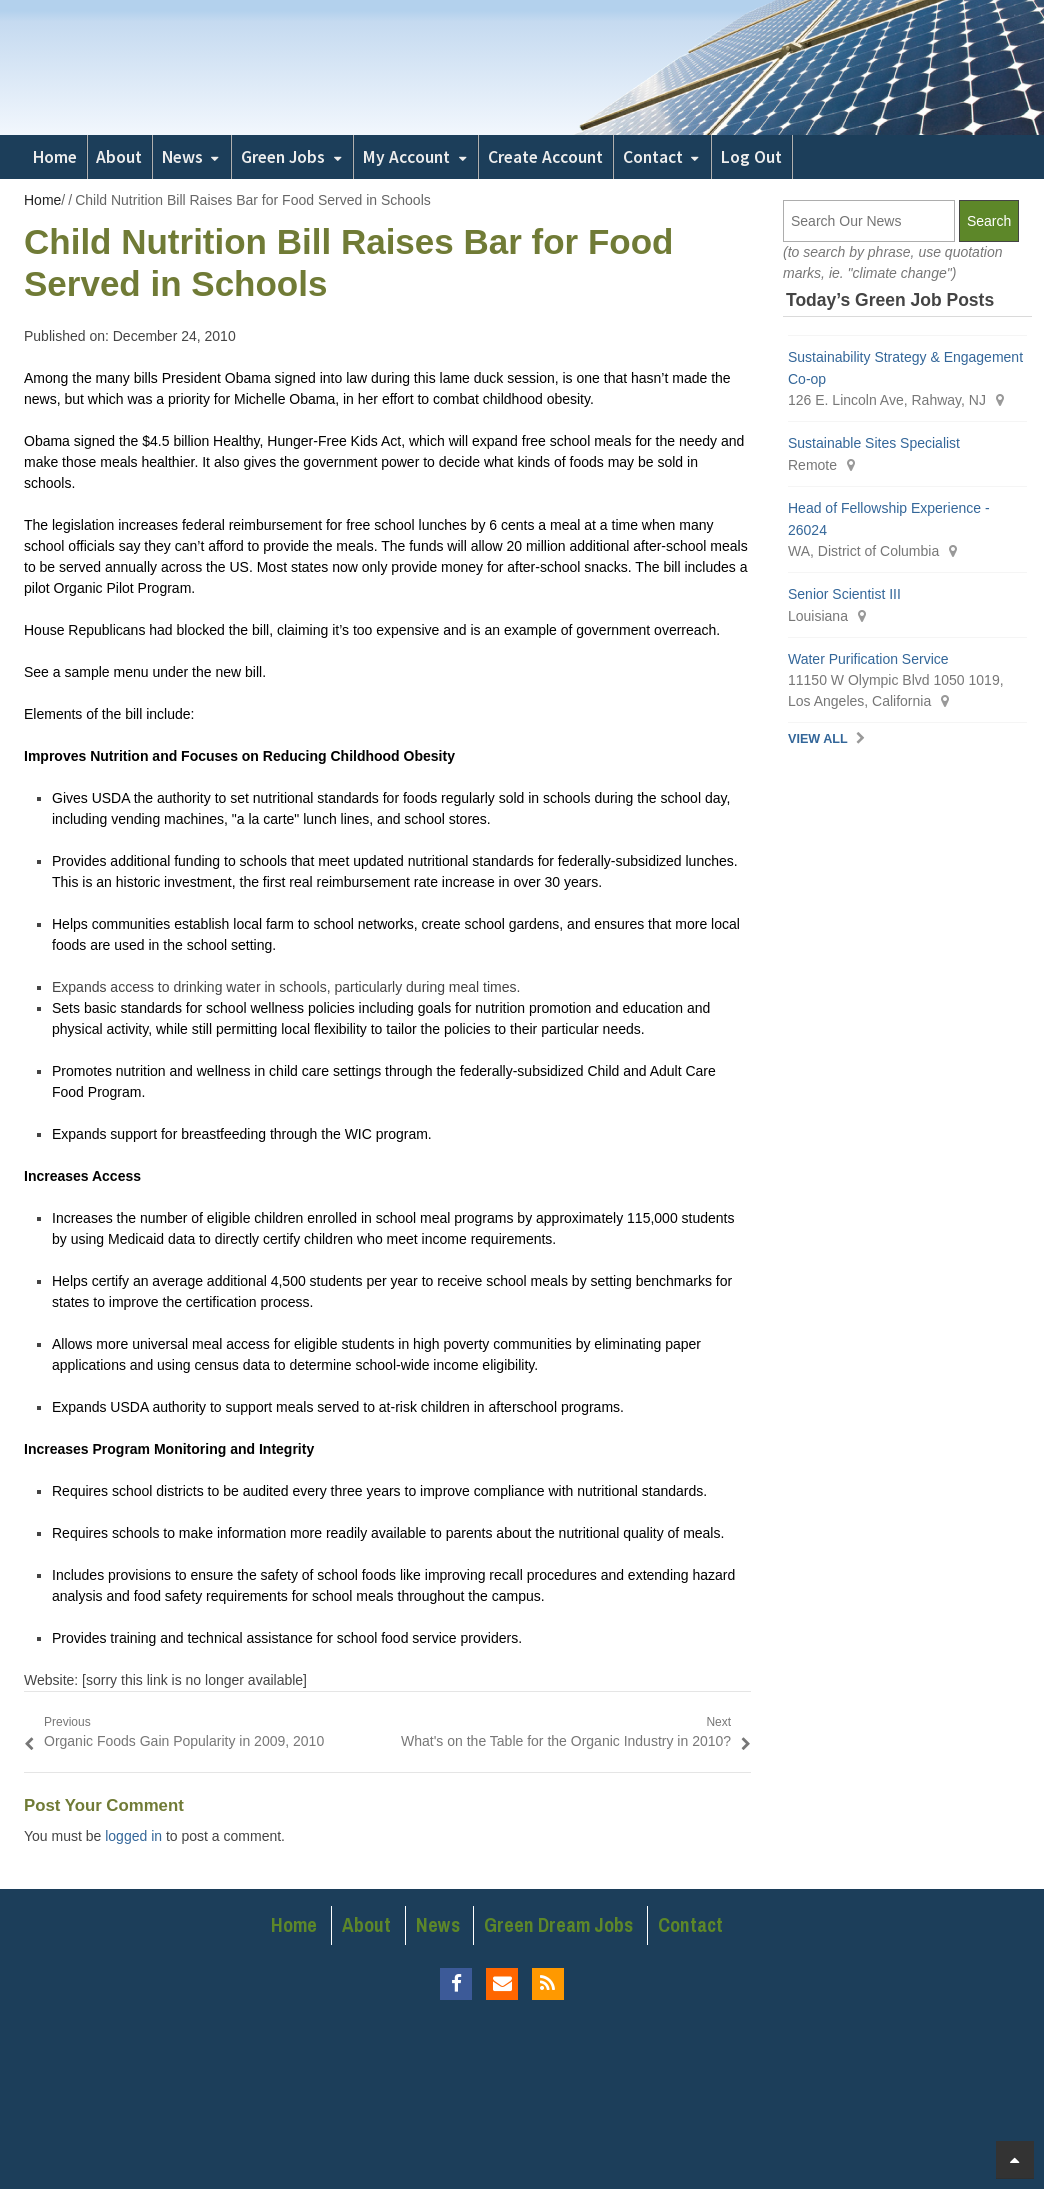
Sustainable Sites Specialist (876, 443)
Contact (653, 157)
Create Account (545, 157)
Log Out (751, 157)
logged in (133, 1836)
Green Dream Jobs (558, 1925)
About (119, 157)
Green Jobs (283, 157)
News (182, 157)
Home (55, 157)
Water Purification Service (868, 659)
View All (818, 739)
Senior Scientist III (844, 594)
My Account (406, 157)
